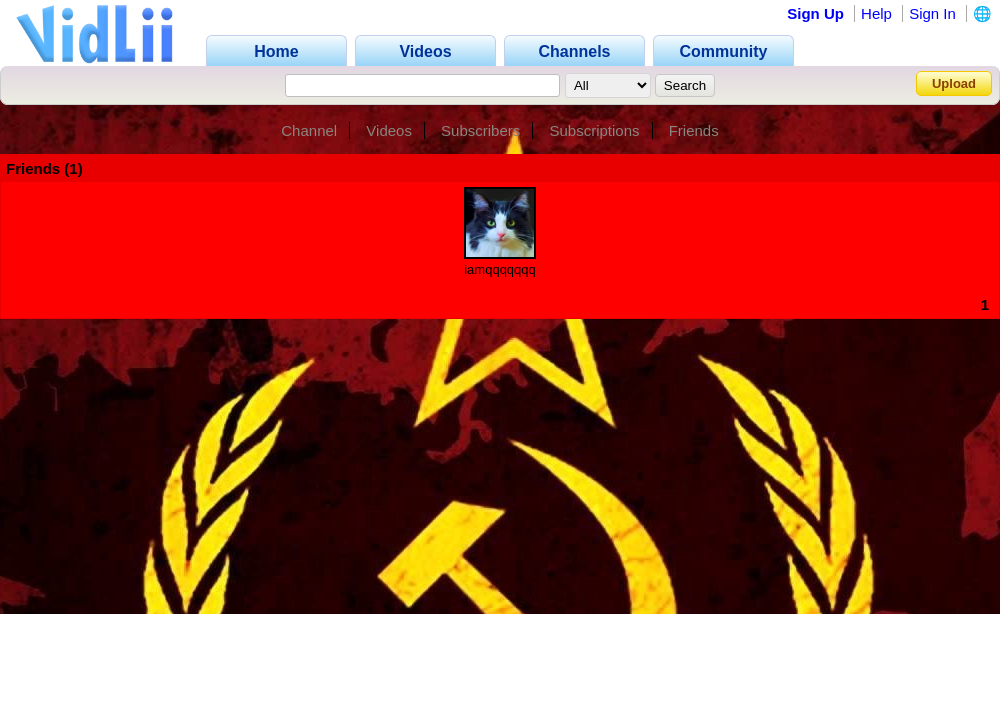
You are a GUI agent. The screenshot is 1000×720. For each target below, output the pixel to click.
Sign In (932, 13)
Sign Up (815, 13)
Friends (694, 130)
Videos (389, 130)
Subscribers (480, 130)
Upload (954, 83)
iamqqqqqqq (500, 269)
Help (876, 13)
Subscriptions (594, 130)
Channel (309, 130)
